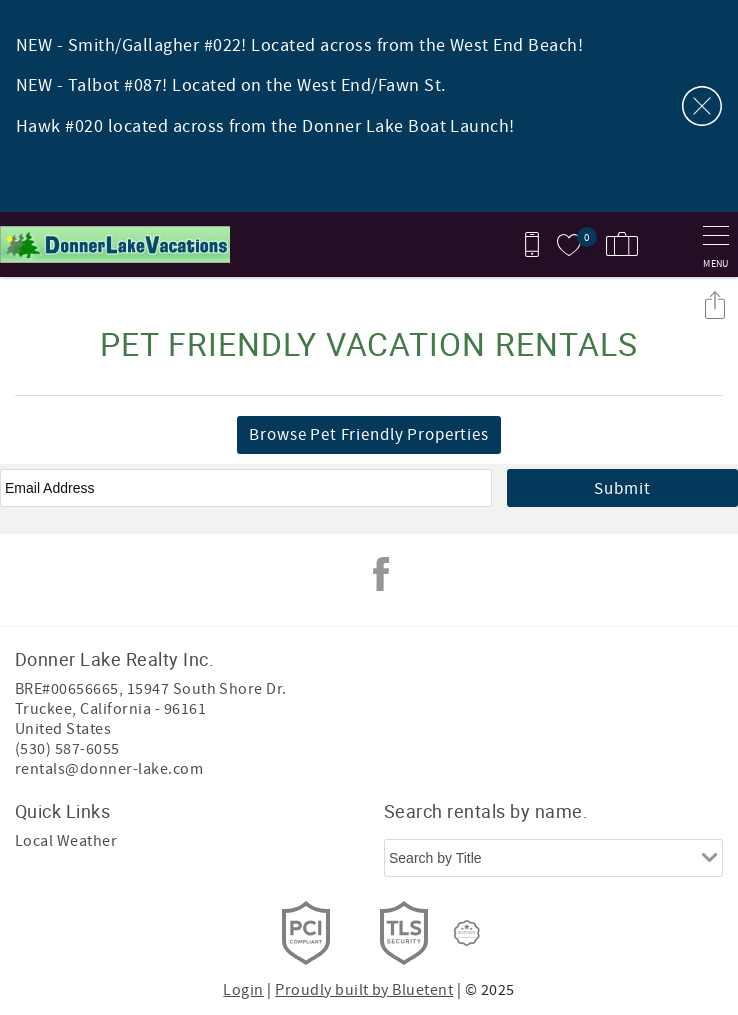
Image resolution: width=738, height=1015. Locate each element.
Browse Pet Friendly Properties (369, 435)
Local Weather (66, 841)
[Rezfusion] (467, 933)
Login (243, 990)
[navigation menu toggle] (715, 244)
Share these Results (715, 304)
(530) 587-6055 (67, 749)
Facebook (381, 574)
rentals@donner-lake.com (109, 769)
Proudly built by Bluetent (364, 990)
